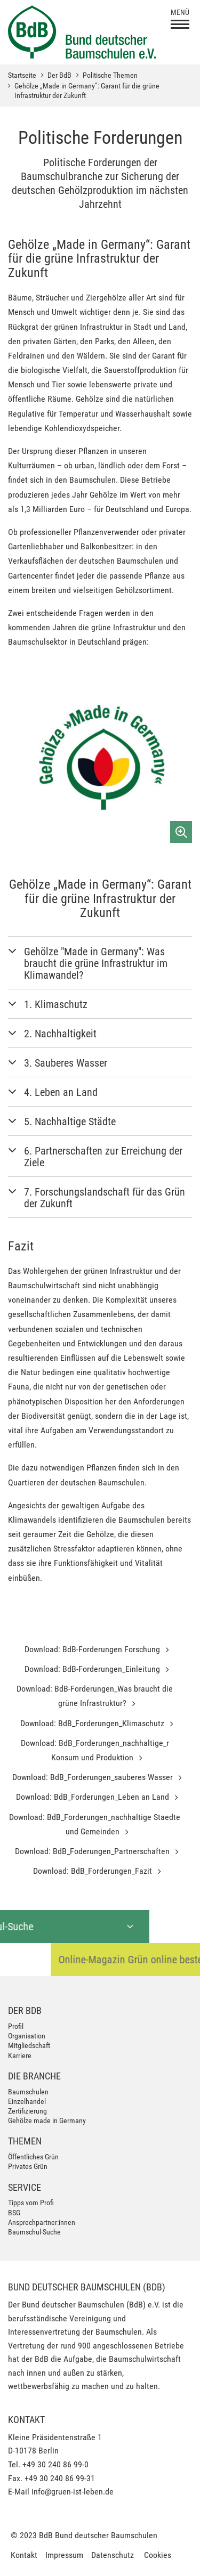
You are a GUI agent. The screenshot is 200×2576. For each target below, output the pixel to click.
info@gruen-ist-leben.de (72, 2491)
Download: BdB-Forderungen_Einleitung (93, 1669)
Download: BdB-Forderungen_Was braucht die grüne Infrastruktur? (95, 1696)
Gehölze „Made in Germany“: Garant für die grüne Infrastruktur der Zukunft (86, 91)
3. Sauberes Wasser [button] (65, 1063)
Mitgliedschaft (29, 2045)
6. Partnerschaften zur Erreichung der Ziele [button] (103, 1156)
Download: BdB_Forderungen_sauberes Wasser (93, 1777)
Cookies (157, 2555)
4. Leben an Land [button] (61, 1092)
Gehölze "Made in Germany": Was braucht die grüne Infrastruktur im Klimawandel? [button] (95, 963)
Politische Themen (110, 75)
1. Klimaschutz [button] (55, 1004)
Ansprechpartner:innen (41, 2222)
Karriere (19, 2055)
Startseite (22, 75)
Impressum (64, 2555)
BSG (14, 2212)
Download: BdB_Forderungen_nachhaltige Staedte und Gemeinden (94, 1824)
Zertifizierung (27, 2111)
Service (24, 2187)
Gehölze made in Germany (47, 2120)
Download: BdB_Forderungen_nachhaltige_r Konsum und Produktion (95, 1750)
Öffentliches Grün (33, 2156)
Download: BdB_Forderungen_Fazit (93, 1871)
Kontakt (24, 2555)
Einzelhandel (27, 2101)
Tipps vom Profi (31, 2202)
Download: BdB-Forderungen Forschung (93, 1649)
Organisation (26, 2035)
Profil (15, 2026)
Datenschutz (112, 2555)
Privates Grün (27, 2166)
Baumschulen (28, 2091)
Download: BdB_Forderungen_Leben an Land (93, 1797)
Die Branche (34, 2076)
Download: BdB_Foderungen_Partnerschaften (93, 1851)
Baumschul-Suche (34, 2232)
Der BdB (59, 75)
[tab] (100, 963)
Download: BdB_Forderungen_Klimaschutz (93, 1723)
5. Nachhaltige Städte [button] (70, 1121)
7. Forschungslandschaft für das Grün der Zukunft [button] (104, 1197)
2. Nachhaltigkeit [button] (60, 1033)
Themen (25, 2141)
